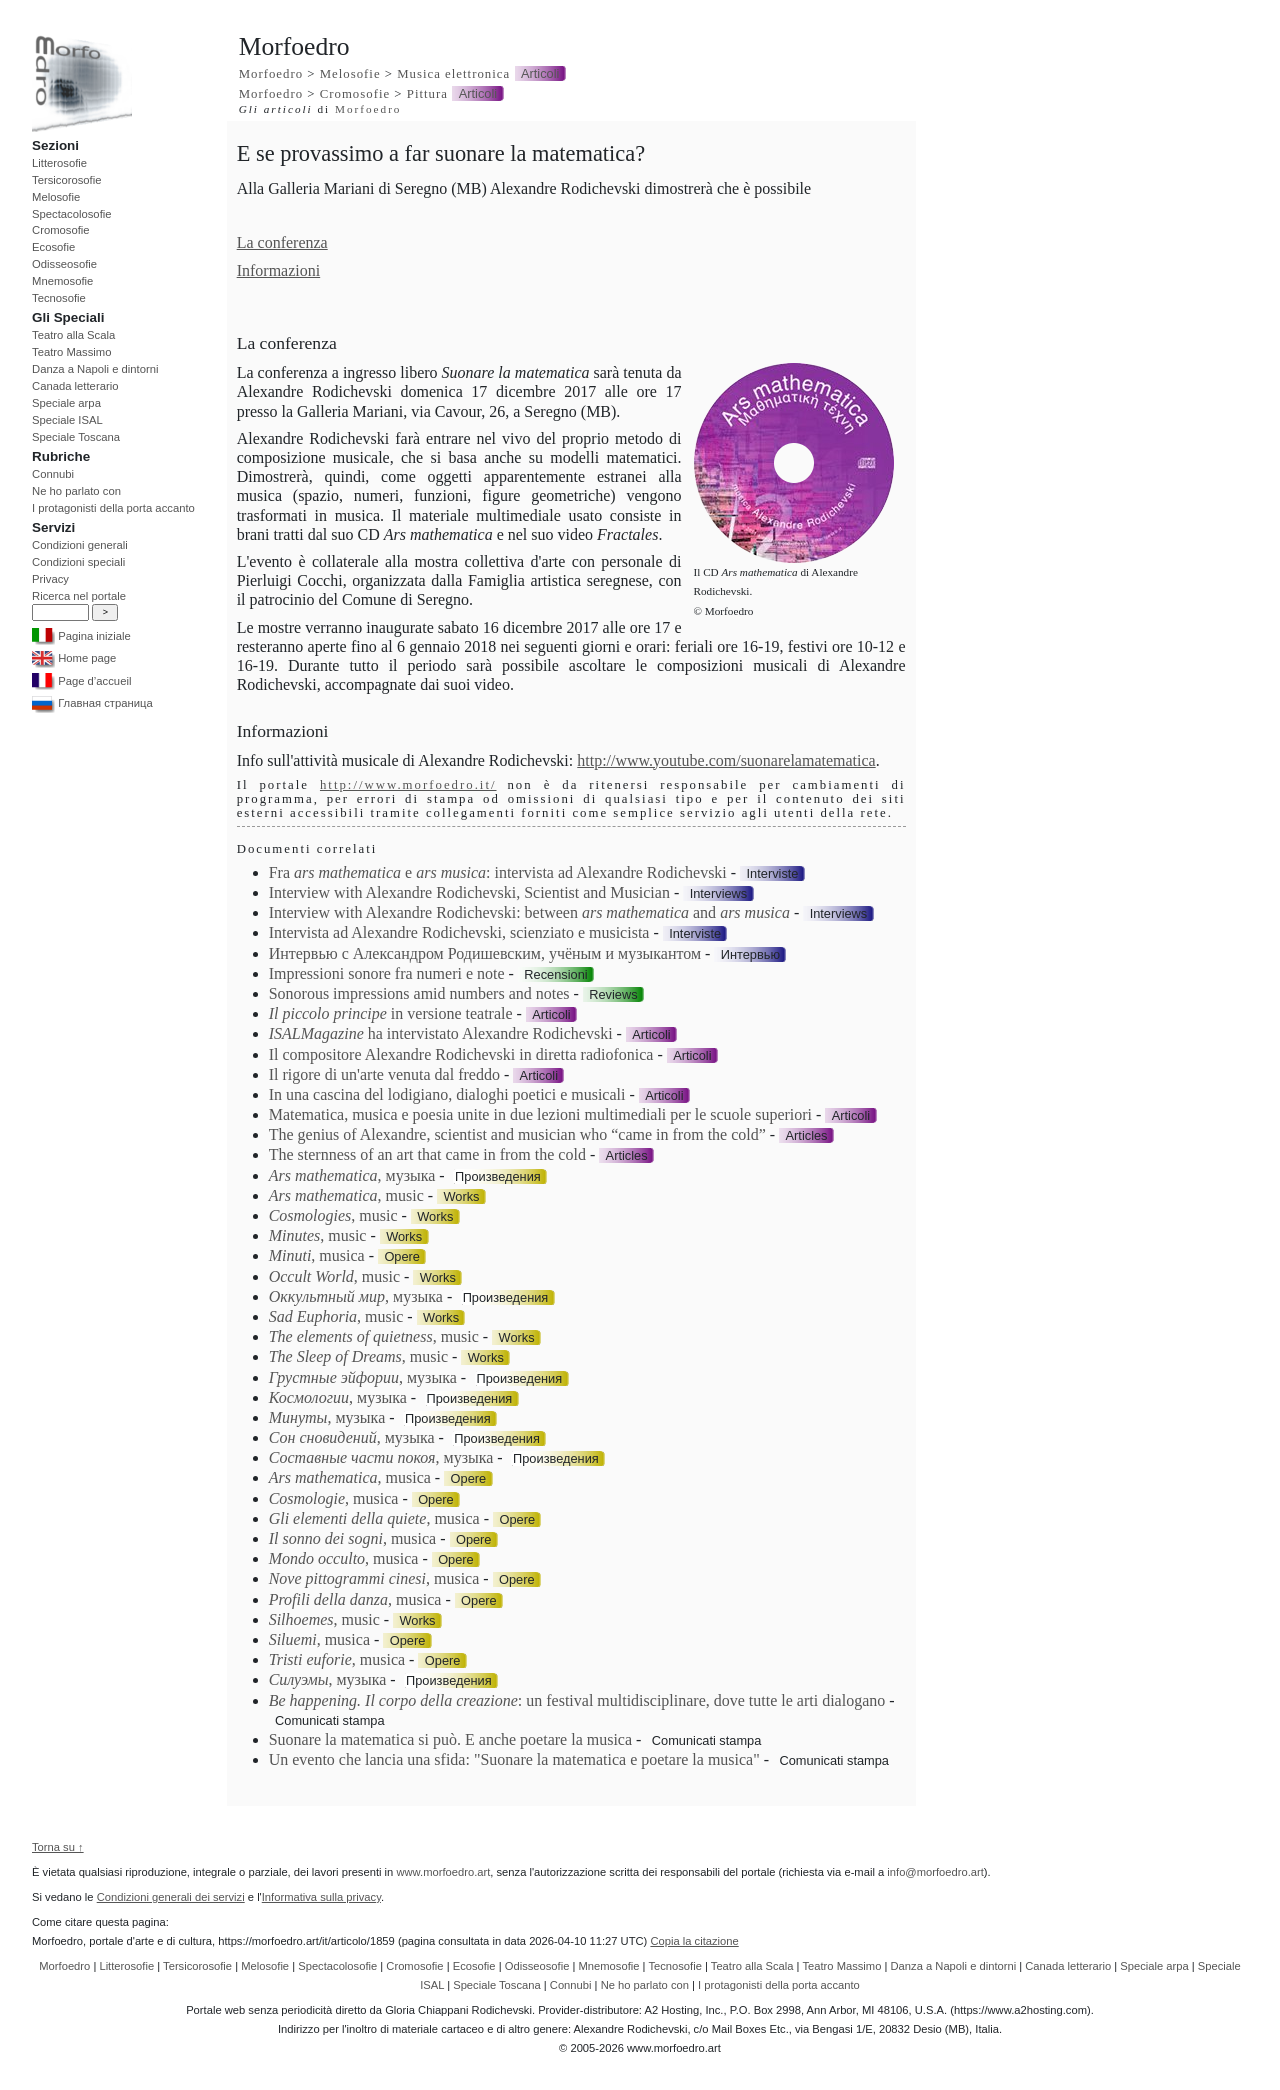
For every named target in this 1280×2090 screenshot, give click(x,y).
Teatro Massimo (72, 352)
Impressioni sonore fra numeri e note (387, 973)
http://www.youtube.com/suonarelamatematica (726, 760)
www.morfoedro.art (443, 1872)
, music (346, 1195)
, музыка (352, 1175)
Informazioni (279, 270)
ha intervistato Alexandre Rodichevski (441, 1033)
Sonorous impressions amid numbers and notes (419, 993)
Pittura (427, 94)
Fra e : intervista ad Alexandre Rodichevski (498, 872)
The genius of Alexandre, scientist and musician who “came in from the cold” (517, 1134)
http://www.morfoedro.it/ (408, 785)
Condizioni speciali (78, 562)
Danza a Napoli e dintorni (95, 369)
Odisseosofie (64, 264)
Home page (74, 658)
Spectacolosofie (72, 214)
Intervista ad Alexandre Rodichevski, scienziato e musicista (459, 932)
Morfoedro (271, 74)
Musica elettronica (453, 74)
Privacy (50, 579)
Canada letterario (75, 386)
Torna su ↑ (58, 1847)
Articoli (540, 73)
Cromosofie (61, 230)
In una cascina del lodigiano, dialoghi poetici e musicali (447, 1094)
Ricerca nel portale (79, 596)
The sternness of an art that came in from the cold (427, 1154)
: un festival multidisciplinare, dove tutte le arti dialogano (577, 1700)
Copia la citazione (694, 1941)
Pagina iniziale (81, 636)
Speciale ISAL (67, 420)
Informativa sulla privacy (321, 1897)
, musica (317, 1255)
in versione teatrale (391, 1013)
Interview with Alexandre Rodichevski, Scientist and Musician (469, 892)
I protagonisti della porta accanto (113, 508)
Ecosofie (53, 247)
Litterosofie (59, 163)
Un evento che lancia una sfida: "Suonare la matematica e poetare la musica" (514, 1759)
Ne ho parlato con (76, 491)
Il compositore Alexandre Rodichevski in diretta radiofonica (461, 1054)
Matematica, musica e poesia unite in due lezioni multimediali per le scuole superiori (540, 1114)
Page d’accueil (81, 681)
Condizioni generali (80, 545)
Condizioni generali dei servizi (171, 1897)
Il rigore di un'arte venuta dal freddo (384, 1074)
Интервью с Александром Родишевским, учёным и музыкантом (485, 953)
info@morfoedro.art (935, 1872)
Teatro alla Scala (73, 335)
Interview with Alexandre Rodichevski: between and (529, 912)
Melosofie (56, 197)
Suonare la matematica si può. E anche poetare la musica (450, 1739)
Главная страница (92, 703)
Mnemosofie (62, 281)
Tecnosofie (59, 298)
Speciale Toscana (76, 437)
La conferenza (282, 242)
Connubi (53, 474)
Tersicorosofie (67, 180)
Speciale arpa (66, 403)
